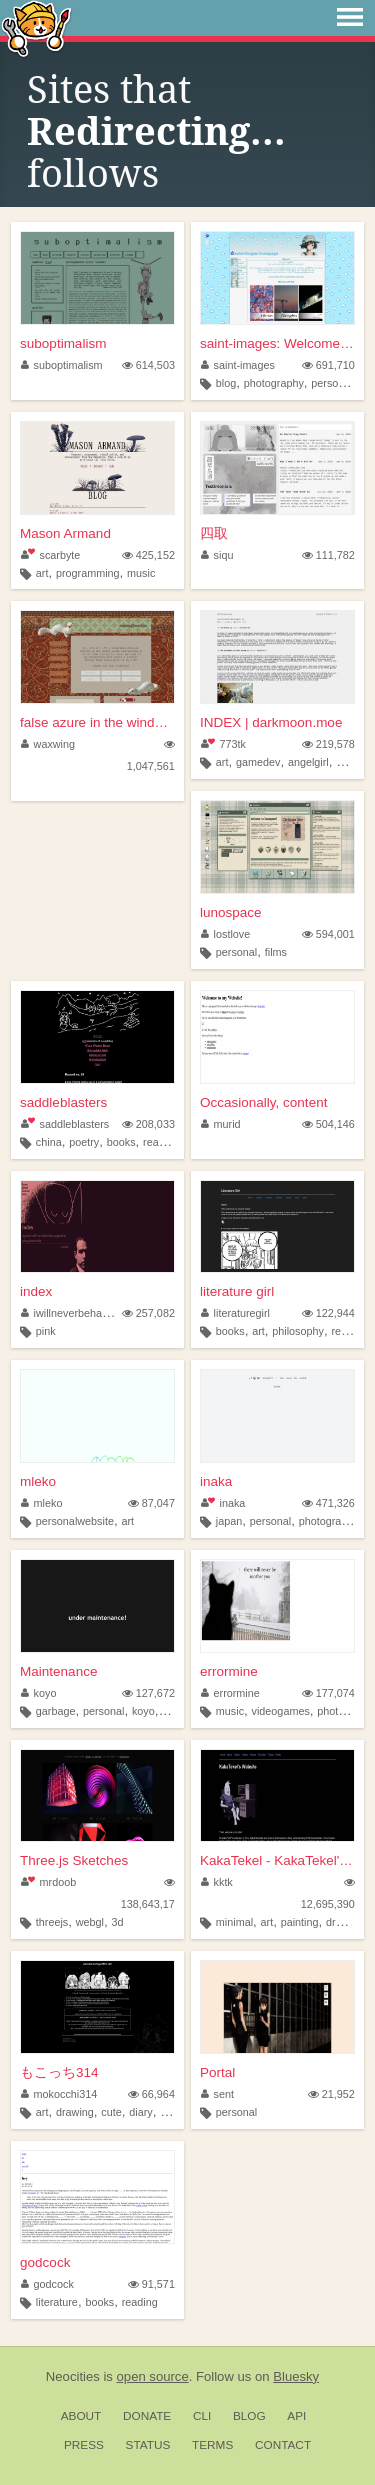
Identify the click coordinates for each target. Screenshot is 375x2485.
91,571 (151, 2284)
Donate (147, 2416)
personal (331, 383)
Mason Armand (65, 533)
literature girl (237, 1291)
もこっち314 (59, 2072)
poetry (84, 1142)
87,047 (151, 1503)
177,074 (328, 1693)
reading (161, 1142)
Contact (283, 2445)
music (141, 573)
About (81, 2416)
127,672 (148, 1693)
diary (140, 2112)
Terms (212, 2445)
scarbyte (50, 555)
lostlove (225, 934)
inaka (216, 1481)
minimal (234, 1922)
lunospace (231, 912)
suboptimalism (63, 343)
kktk (217, 1882)
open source (153, 2376)
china (49, 1142)
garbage (56, 1711)
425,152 (148, 555)
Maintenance (58, 1671)
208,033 (148, 1124)
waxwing (48, 744)
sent (217, 2094)
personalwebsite (75, 1521)
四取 (214, 533)
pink (46, 1331)
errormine (229, 1671)
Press (84, 2445)
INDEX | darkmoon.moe (271, 722)
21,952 (331, 2094)
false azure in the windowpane (97, 722)
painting (300, 1922)
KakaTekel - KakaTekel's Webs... (277, 1860)
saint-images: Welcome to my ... (277, 343)
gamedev (258, 762)
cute (111, 2112)
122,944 (328, 1313)
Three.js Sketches (74, 1860)
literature (57, 2302)
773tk (223, 744)
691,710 (328, 365)
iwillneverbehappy (70, 1313)
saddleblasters (63, 1102)
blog (226, 383)
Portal (217, 2072)
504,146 (328, 1124)
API (296, 2416)
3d (118, 1922)
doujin (174, 2112)
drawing (345, 1922)
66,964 (151, 2094)
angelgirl (308, 762)
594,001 (328, 934)
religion (348, 1331)
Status (148, 2445)
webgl (90, 1922)
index (36, 1291)
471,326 (328, 1503)
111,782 (328, 555)
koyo (38, 1693)
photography (274, 383)
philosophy (298, 1331)
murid (221, 1124)
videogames (281, 1711)
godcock (45, 2262)
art (42, 573)
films (276, 952)
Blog (249, 2416)
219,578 (328, 744)
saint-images (238, 365)
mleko (38, 1481)
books (121, 1142)
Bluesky (296, 2376)
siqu (217, 555)
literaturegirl (235, 1313)
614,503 (148, 365)
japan (229, 1521)
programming (88, 573)
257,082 (148, 1313)
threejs (52, 1922)
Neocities (73, 2376)
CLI (202, 2416)
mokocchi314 (59, 2094)
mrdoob (48, 1882)
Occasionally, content (263, 1102)
